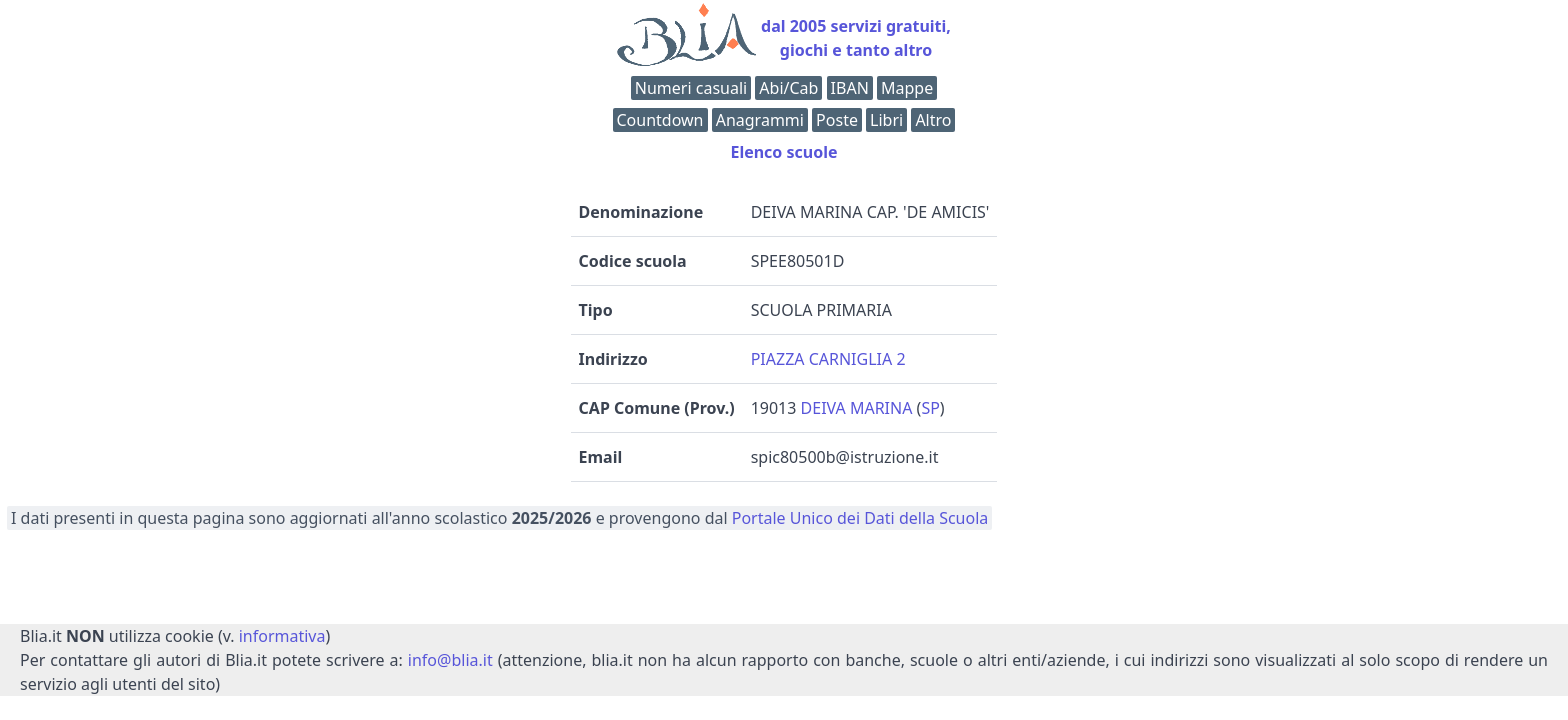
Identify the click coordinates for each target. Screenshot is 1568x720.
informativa (282, 636)
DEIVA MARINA (857, 408)
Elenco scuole (783, 152)
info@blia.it (450, 660)
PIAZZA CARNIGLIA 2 (828, 359)
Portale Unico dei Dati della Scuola (860, 518)
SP (930, 408)
